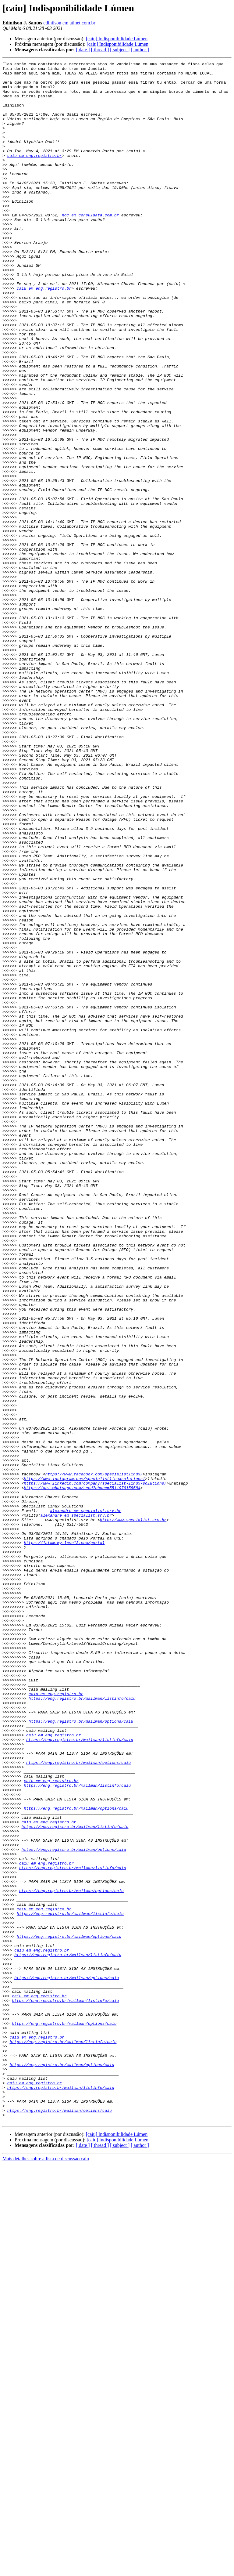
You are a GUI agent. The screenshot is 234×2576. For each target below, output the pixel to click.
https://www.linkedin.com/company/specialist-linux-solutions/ (95, 1768)
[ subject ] (119, 49)
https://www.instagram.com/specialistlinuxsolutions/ (84, 1762)
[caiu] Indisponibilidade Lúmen (117, 38)
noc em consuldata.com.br (90, 246)
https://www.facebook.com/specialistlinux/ (94, 1757)
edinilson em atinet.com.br (69, 22)
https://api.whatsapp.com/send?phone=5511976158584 (82, 1773)
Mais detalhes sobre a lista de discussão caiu (45, 2570)
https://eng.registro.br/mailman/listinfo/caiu (82, 2026)
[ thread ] (100, 49)
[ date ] (83, 49)
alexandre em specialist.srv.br (85, 1801)
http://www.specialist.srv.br (133, 1811)
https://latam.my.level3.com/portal (64, 1839)
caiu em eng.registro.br (34, 174)
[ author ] (140, 49)
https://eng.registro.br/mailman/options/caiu (81, 2053)
